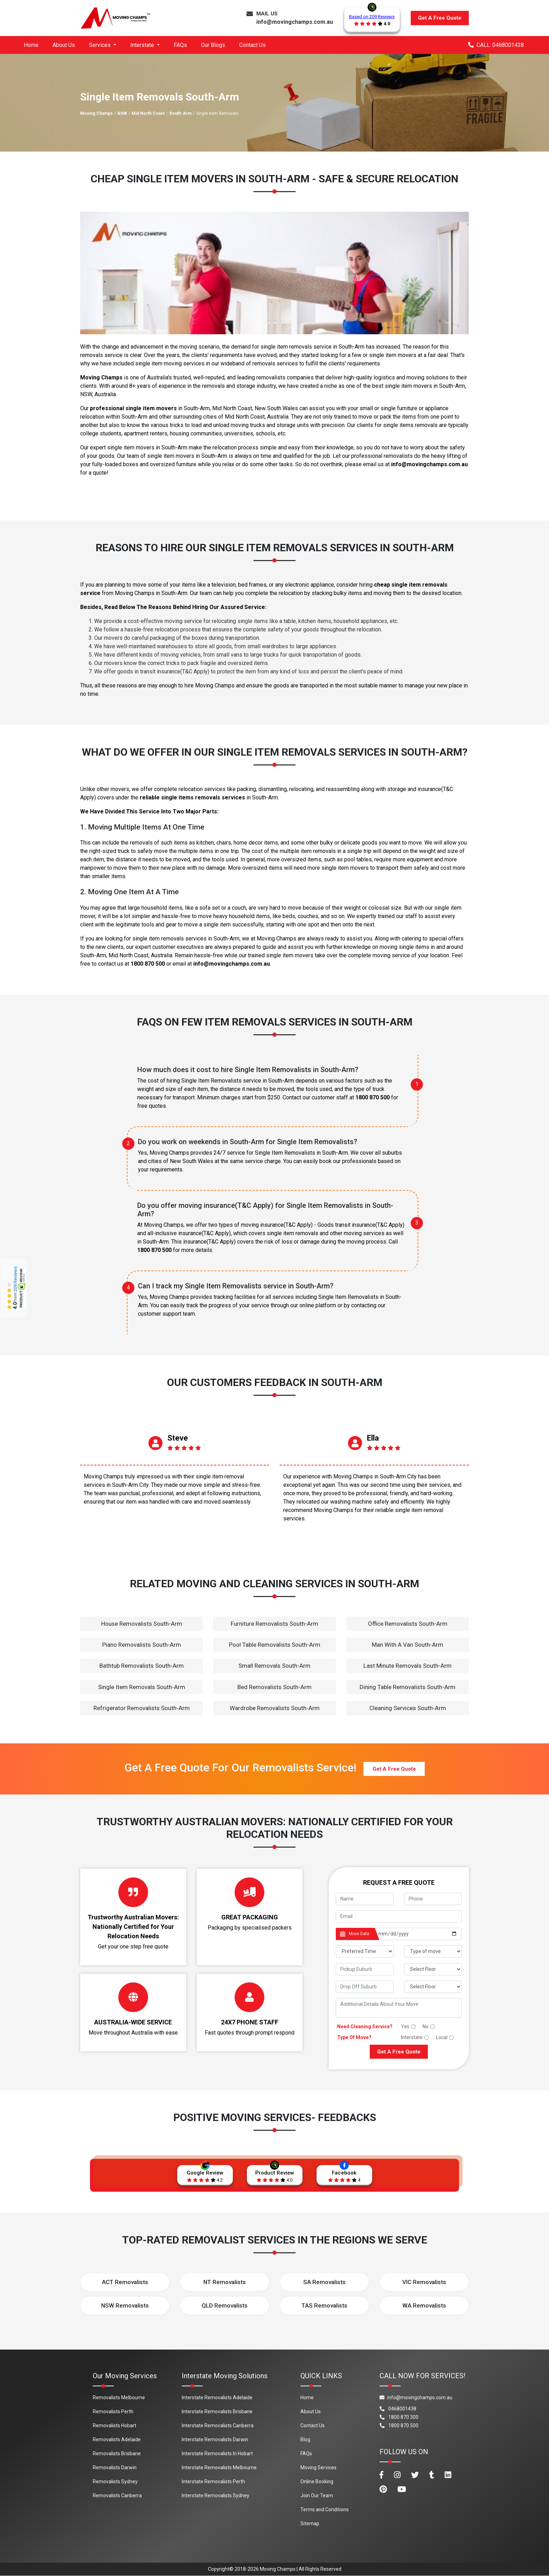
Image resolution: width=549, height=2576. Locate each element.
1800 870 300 (399, 2417)
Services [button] (100, 45)
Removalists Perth (113, 2411)
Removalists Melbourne (119, 2397)
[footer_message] (399, 2008)
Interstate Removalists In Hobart (217, 2453)
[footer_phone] (433, 1899)
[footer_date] (418, 1934)
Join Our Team (316, 2495)
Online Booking (316, 2481)
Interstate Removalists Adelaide (217, 2397)
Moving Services (318, 2467)
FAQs (180, 45)
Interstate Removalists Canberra (217, 2425)
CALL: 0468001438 (496, 45)
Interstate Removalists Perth (213, 2481)
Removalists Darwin (115, 2467)
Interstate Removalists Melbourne (219, 2467)
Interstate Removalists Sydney (215, 2495)
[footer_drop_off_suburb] (365, 1987)
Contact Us (252, 45)
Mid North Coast (148, 113)
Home (31, 45)
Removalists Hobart (114, 2425)
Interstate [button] (142, 45)
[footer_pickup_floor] (433, 1969)
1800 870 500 (148, 963)
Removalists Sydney (115, 2481)
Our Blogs (213, 45)
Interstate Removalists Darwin (215, 2439)
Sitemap (309, 2523)
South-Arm (180, 113)
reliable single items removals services (192, 797)
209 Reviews (15, 1279)
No (426, 2026)
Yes (405, 2026)
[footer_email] (399, 1916)
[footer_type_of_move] (433, 1951)
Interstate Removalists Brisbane (217, 2411)
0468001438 (398, 2409)
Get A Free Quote (439, 18)
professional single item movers (133, 408)
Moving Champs (96, 113)
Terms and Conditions (324, 2509)
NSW (122, 113)
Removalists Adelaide (117, 2439)
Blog (305, 2439)
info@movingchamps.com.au (294, 22)
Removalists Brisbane (117, 2453)
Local (441, 2037)
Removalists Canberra (117, 2495)
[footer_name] (365, 1899)
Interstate (412, 2037)
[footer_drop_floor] (433, 1987)
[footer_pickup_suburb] (365, 1969)
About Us (64, 45)
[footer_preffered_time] (365, 1951)
